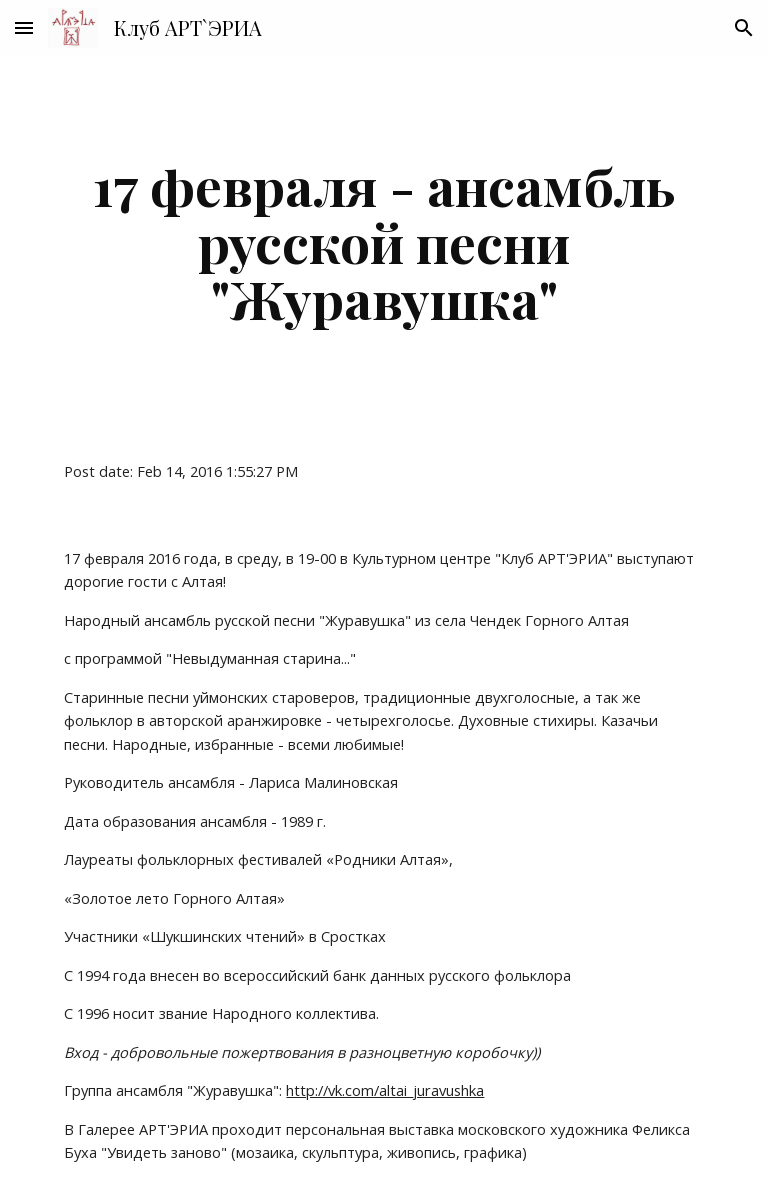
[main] (383, 242)
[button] (24, 27)
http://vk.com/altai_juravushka (385, 1090)
